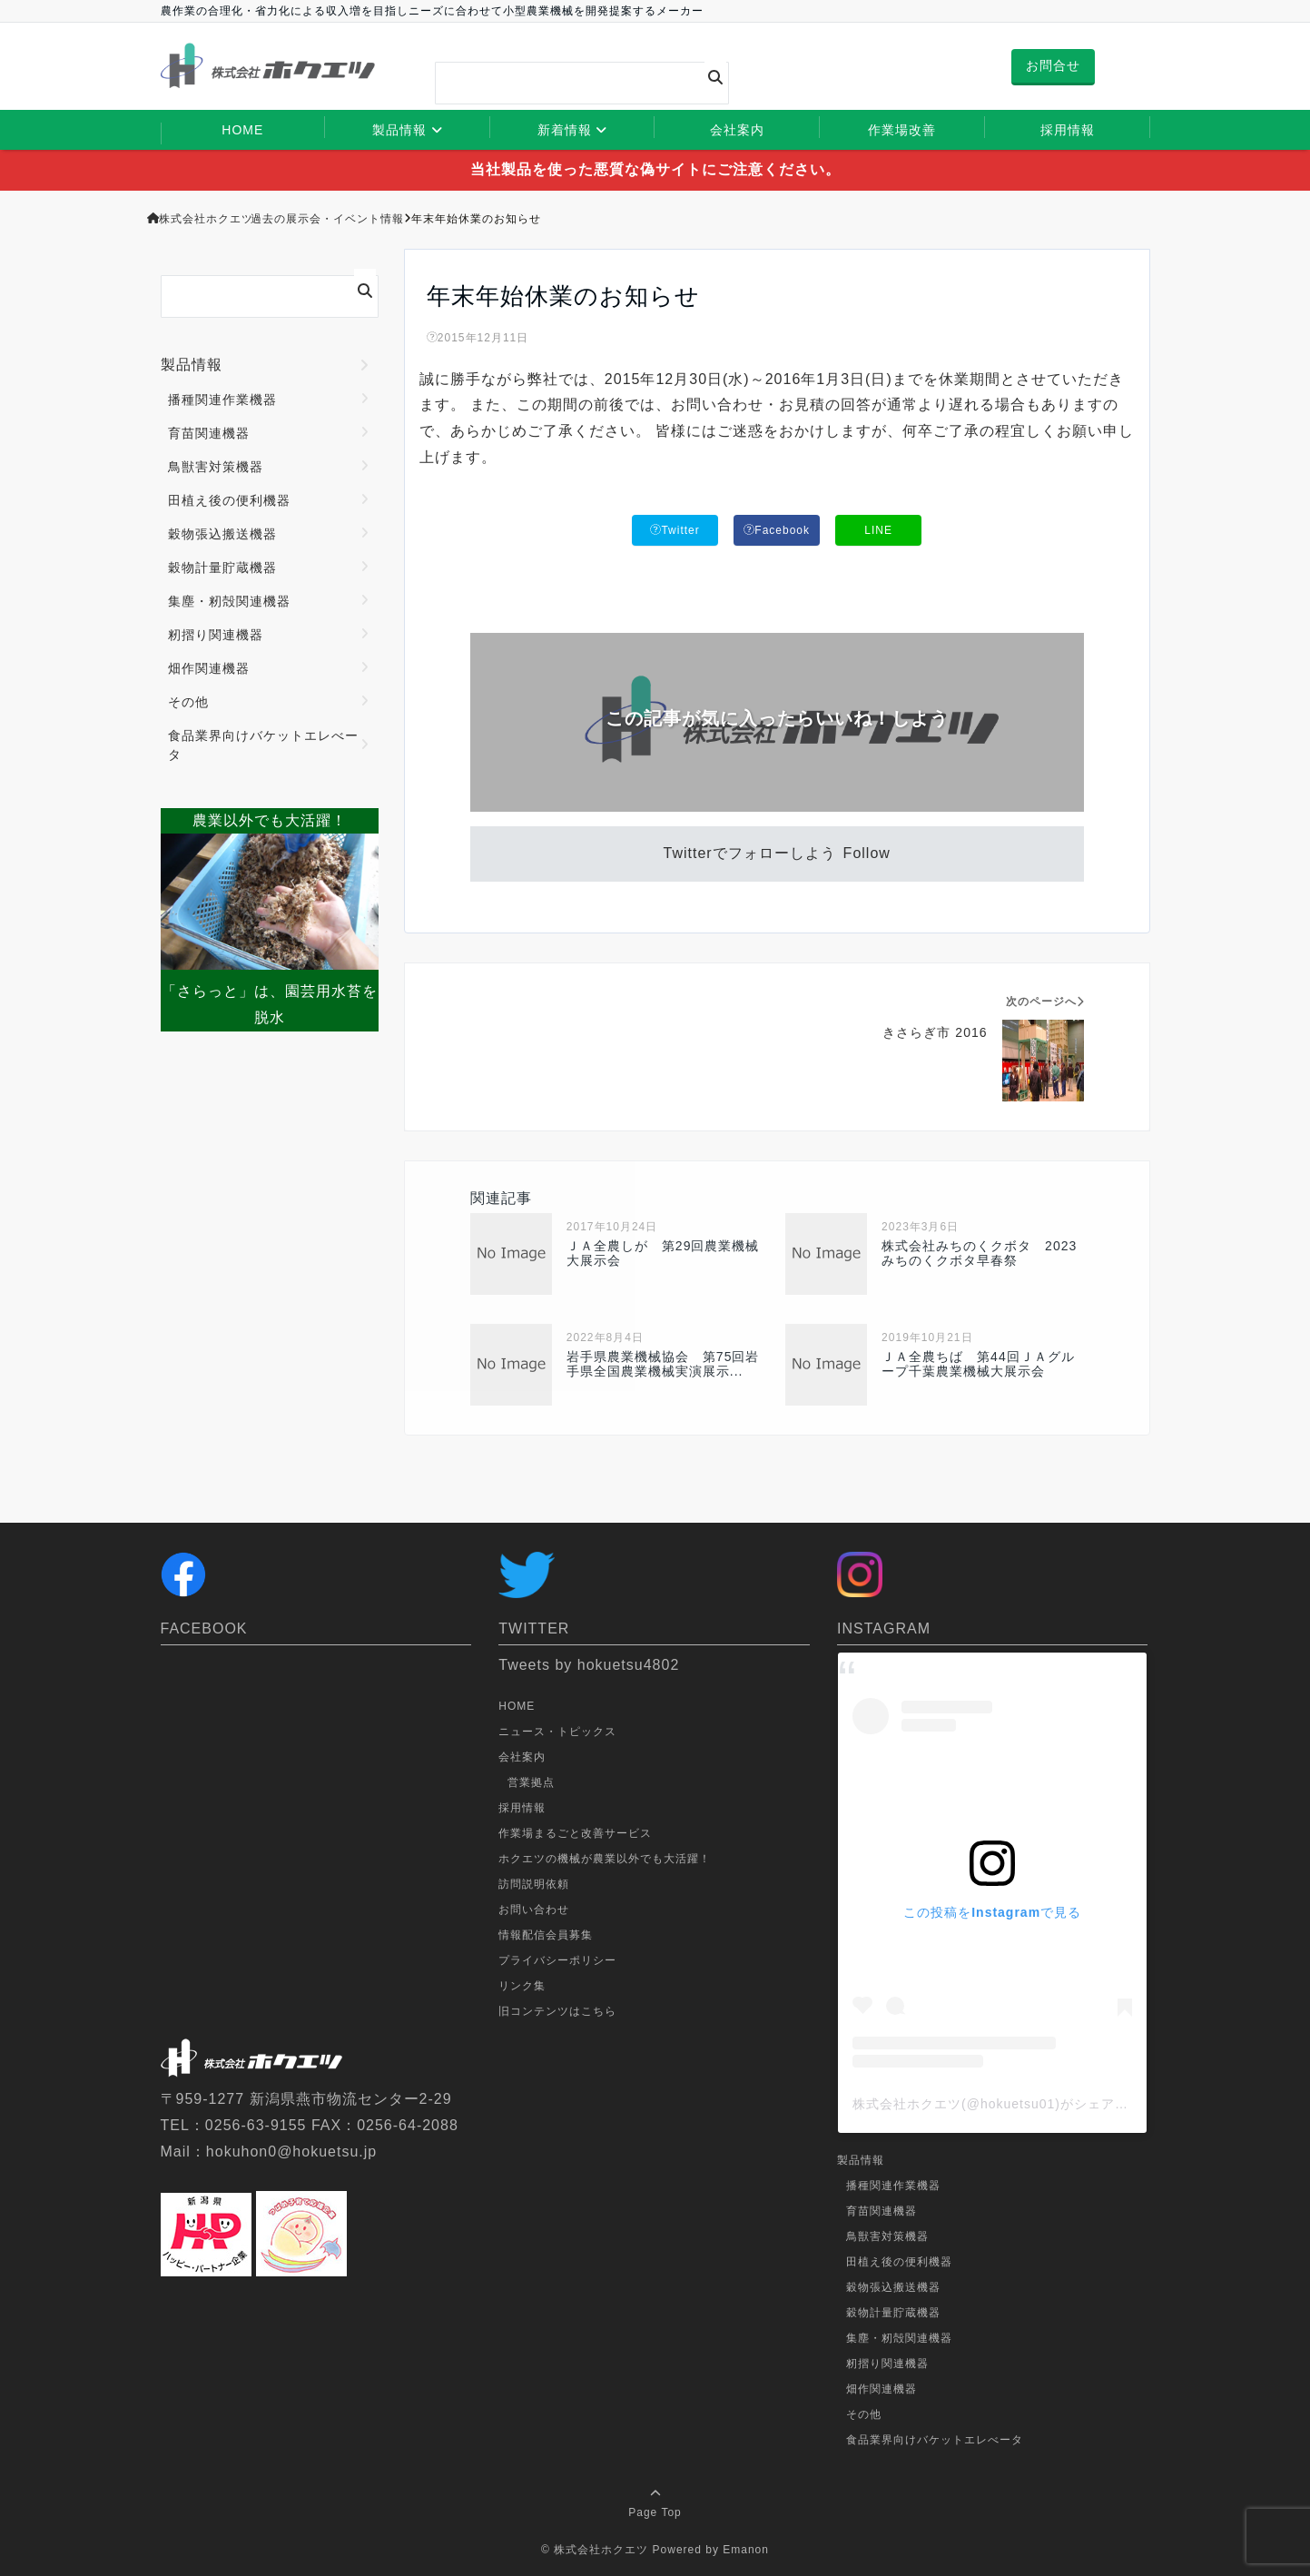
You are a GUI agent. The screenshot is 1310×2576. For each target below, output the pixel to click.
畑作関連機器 (209, 668)
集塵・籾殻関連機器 (229, 601)
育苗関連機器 (209, 433)
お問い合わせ (533, 1909)
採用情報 (1067, 130)
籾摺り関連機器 (215, 634)
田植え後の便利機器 (229, 500)
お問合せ (1053, 65)
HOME (242, 130)
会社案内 (737, 130)
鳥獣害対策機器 (215, 466)
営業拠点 (531, 1782)
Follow (867, 853)
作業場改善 (902, 130)
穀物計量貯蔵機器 (222, 567)
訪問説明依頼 (533, 1884)
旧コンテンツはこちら (557, 2011)
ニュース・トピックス (557, 1731)
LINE (878, 530)
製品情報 (399, 130)
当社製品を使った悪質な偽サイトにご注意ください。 (655, 169)
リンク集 (522, 1985)
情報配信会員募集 (545, 1935)
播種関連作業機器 (222, 399)
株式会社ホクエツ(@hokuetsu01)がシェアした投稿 (1010, 2104)
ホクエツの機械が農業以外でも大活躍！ (604, 1858)
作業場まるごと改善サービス (575, 1833)
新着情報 (564, 130)
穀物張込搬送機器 (222, 534)
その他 (188, 702)
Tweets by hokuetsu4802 (588, 1665)
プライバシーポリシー (557, 1960)
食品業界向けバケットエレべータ (263, 745)
